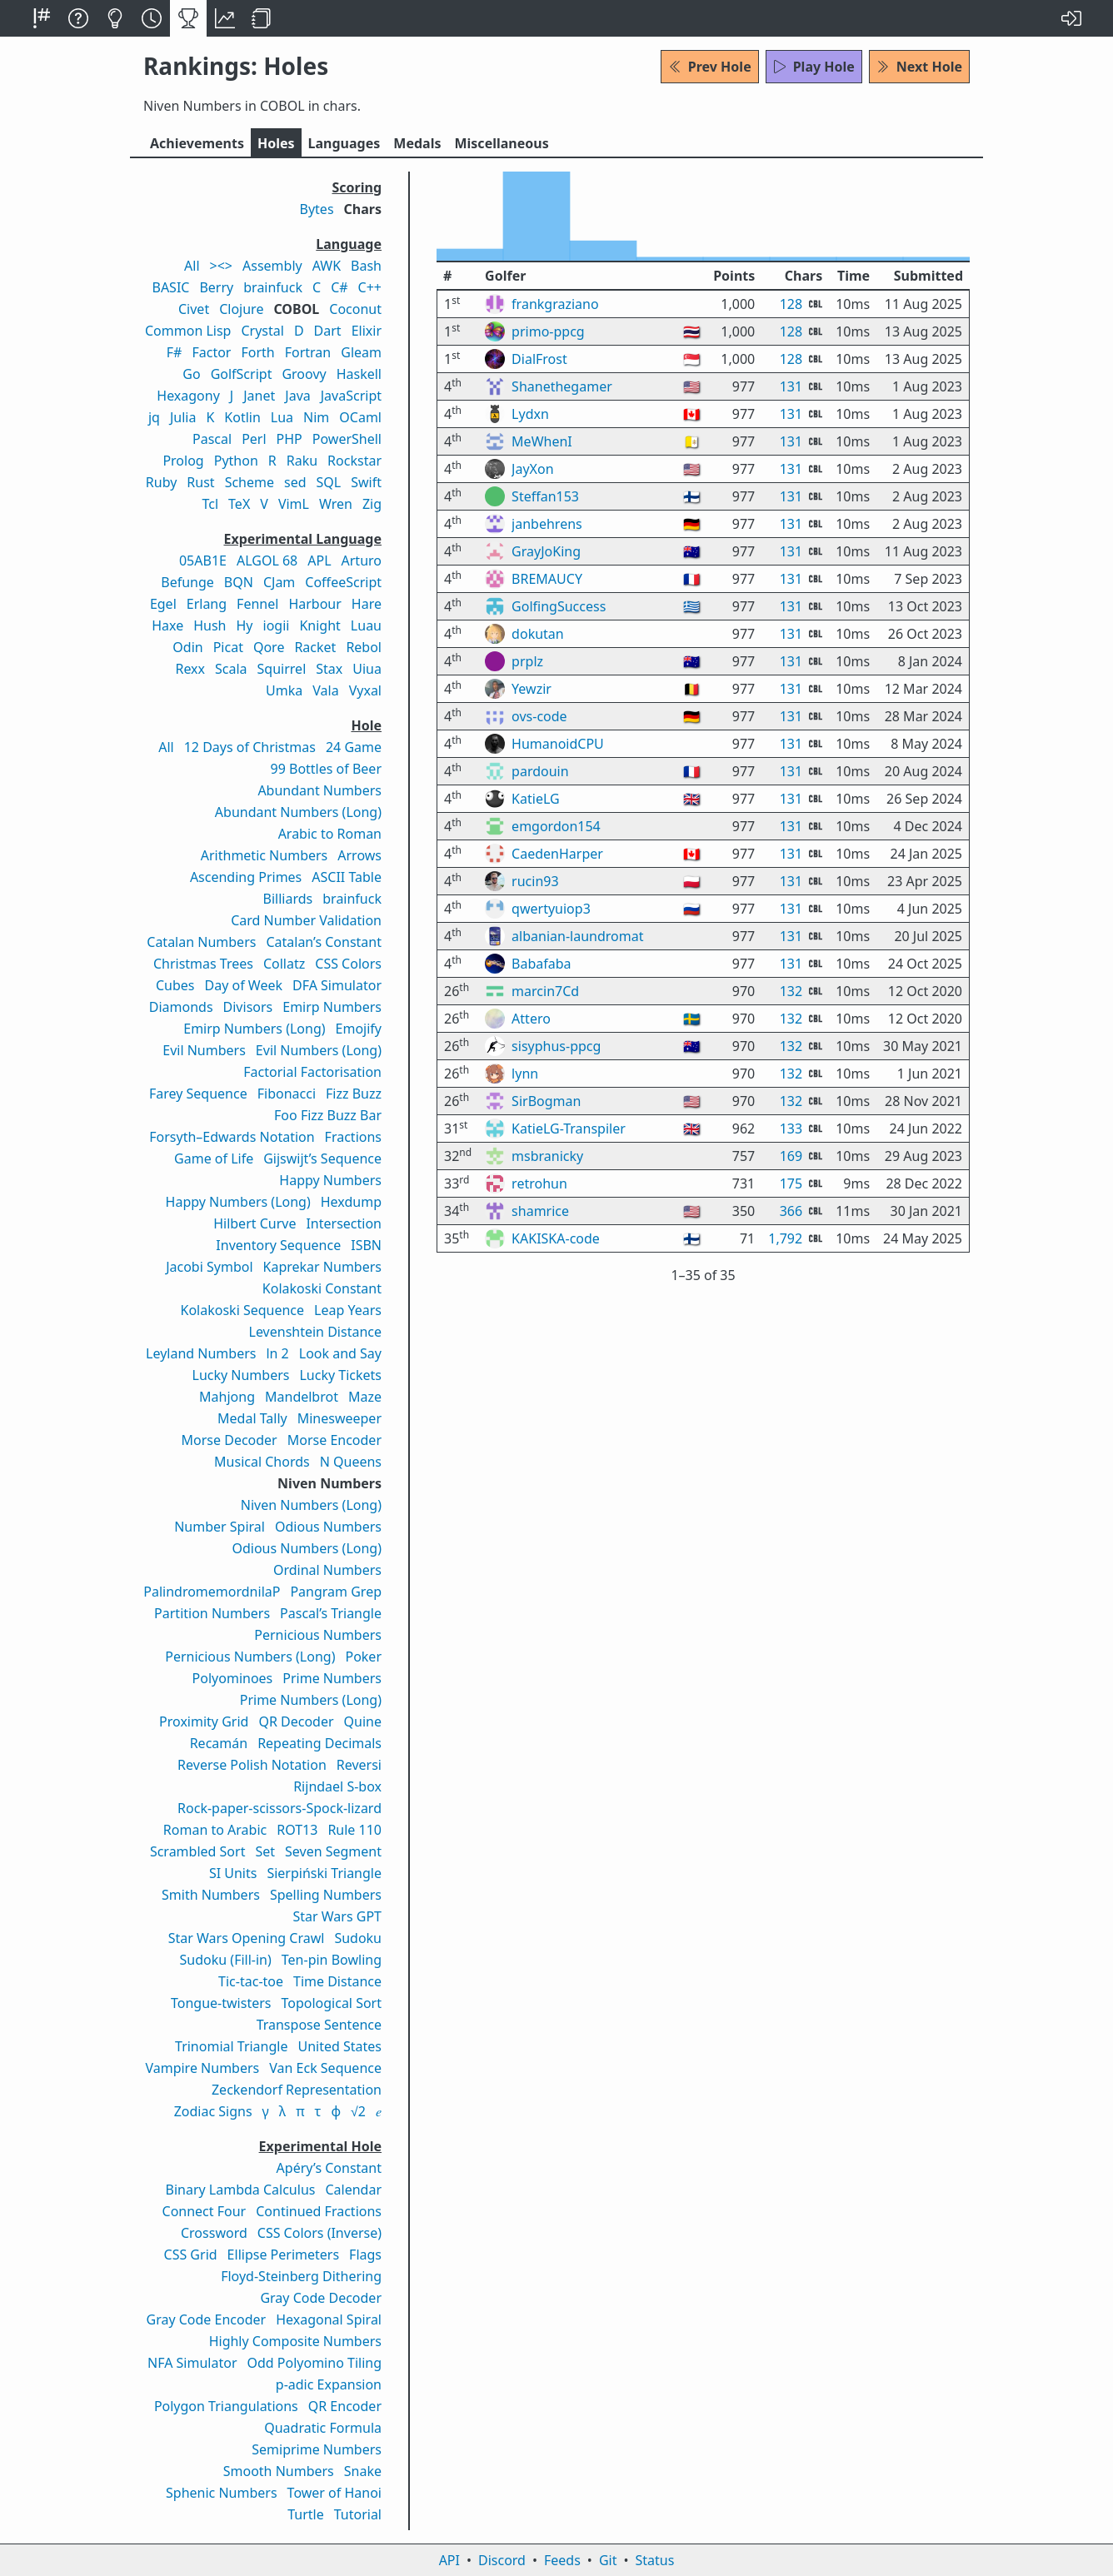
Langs (344, 143)
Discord (502, 2560)
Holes (276, 143)
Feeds (562, 2560)
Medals (417, 143)
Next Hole (919, 66)
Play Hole (814, 66)
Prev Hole (709, 66)
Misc (501, 143)
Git (608, 2560)
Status (654, 2560)
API (449, 2560)
